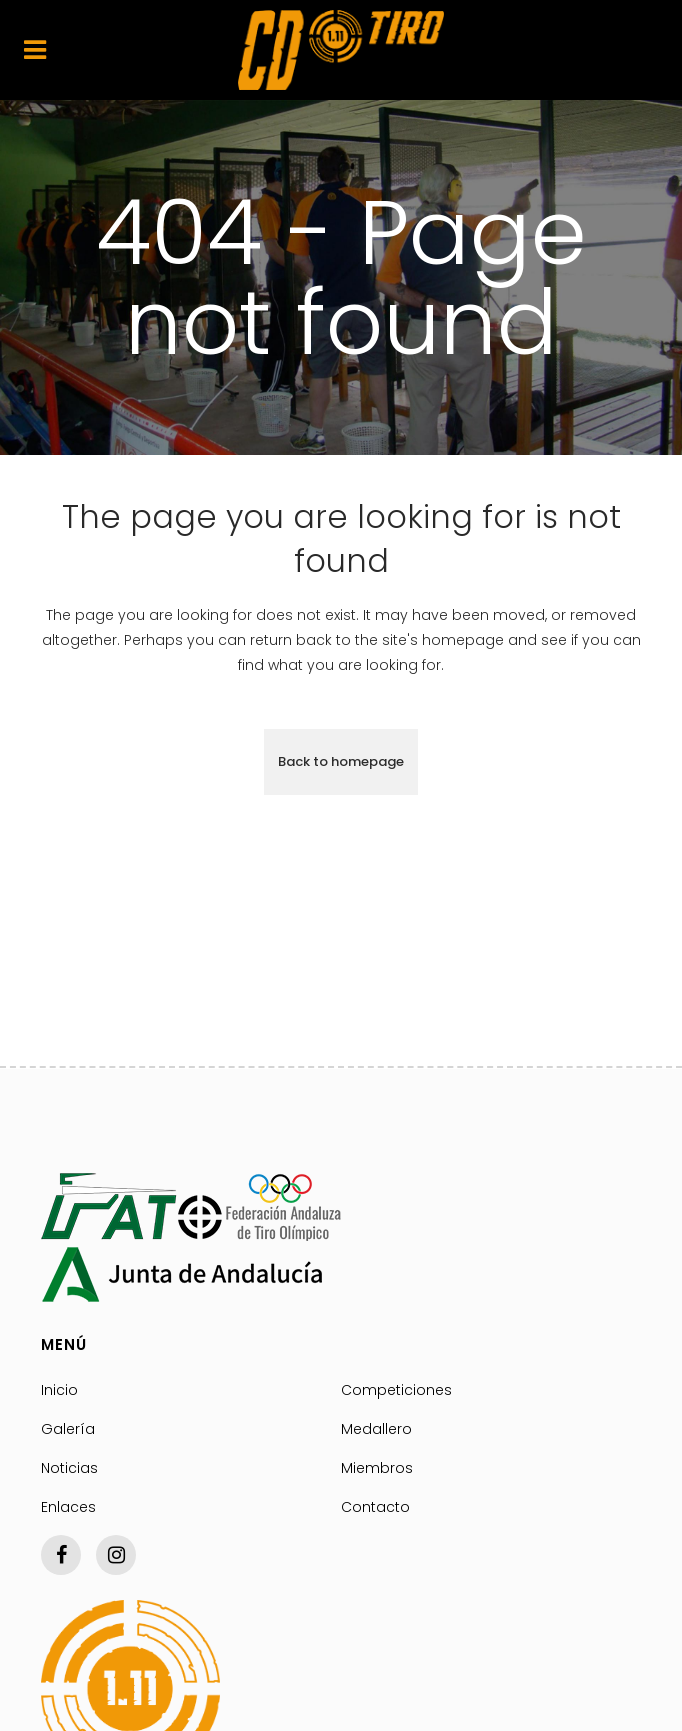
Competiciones (396, 1390)
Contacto (375, 1507)
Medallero (376, 1429)
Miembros (377, 1468)
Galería (68, 1429)
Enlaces (68, 1507)
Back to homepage (341, 761)
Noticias (69, 1468)
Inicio (59, 1390)
